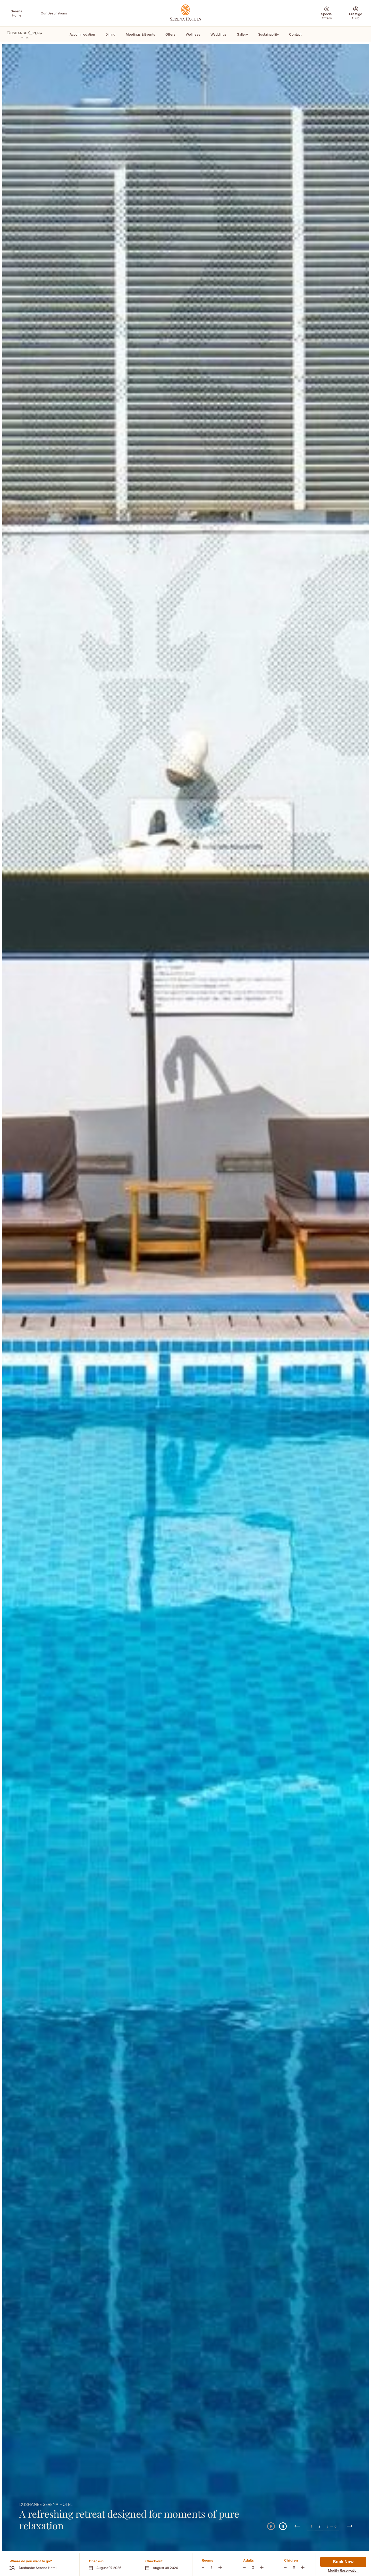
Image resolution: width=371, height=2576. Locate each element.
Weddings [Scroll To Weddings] (218, 34)
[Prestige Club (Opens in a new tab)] (355, 13)
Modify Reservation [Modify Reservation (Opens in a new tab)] (343, 2570)
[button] (107, 2564)
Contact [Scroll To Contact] (295, 34)
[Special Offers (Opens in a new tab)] (326, 13)
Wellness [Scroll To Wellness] (193, 34)
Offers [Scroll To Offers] (170, 34)
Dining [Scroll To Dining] (110, 34)
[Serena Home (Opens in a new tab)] (16, 13)
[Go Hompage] (185, 12)
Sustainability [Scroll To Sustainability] (268, 34)
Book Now (343, 2561)
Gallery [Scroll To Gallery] (242, 34)
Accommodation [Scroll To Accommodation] (82, 34)
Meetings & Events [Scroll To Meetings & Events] (140, 34)
